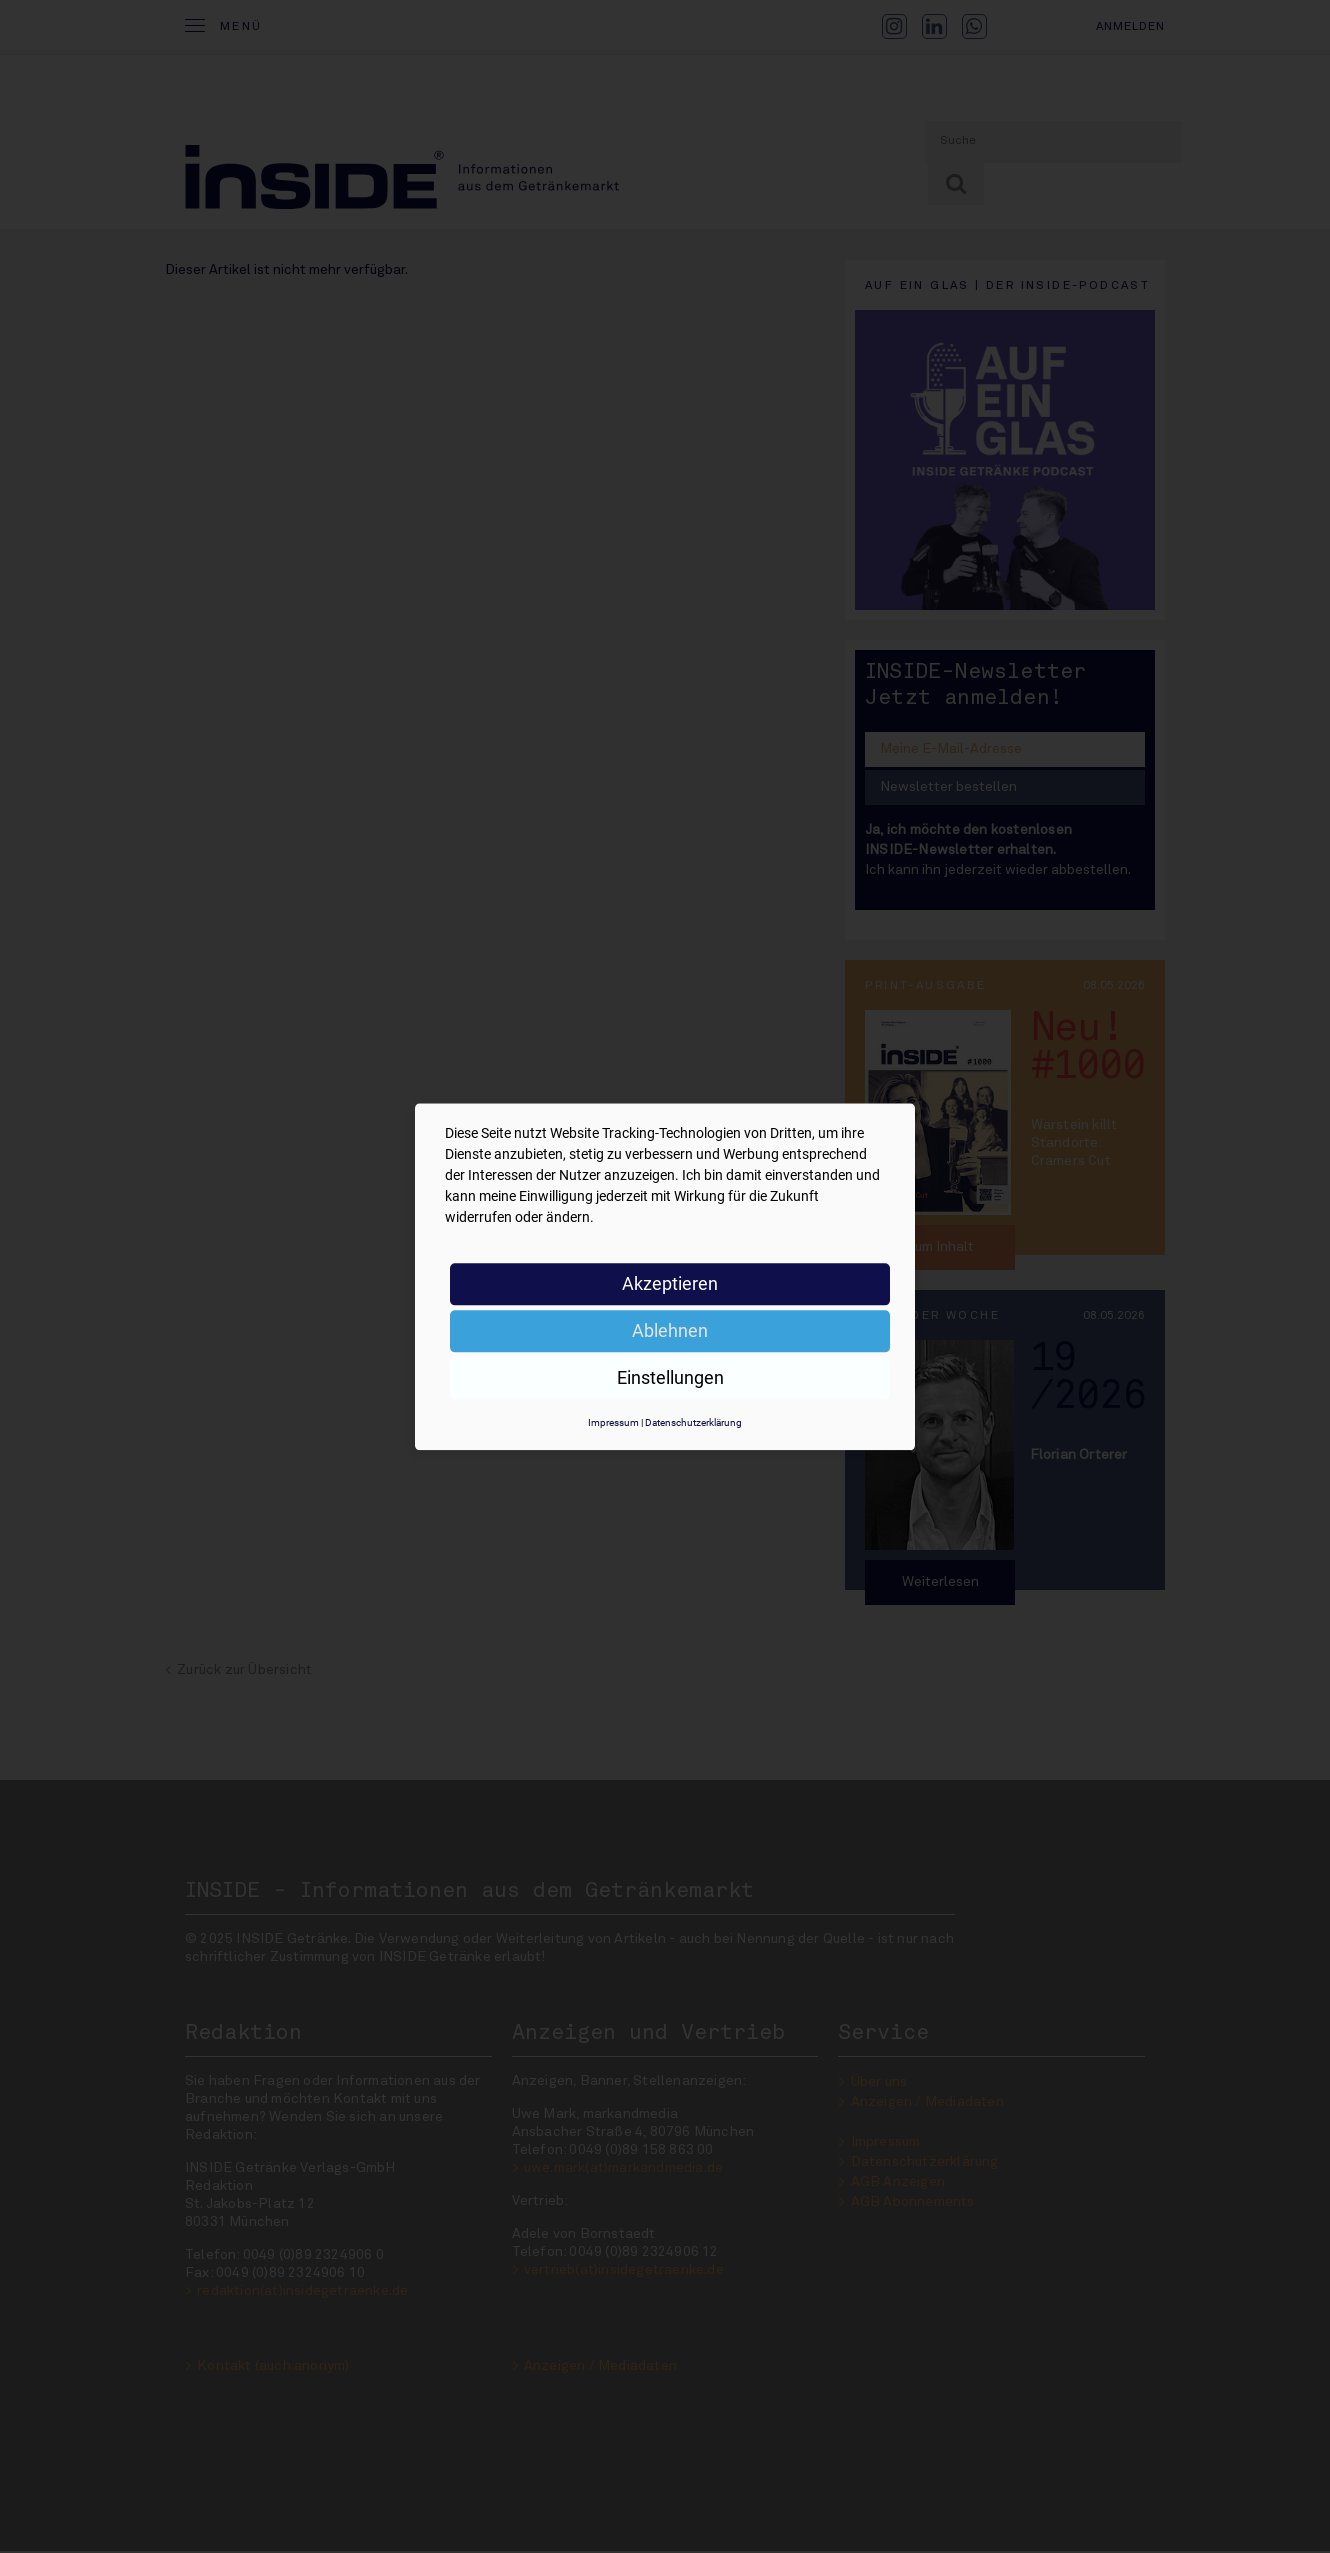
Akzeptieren (670, 1283)
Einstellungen (670, 1377)
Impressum (613, 1422)
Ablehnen (670, 1330)
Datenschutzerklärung (693, 1422)
